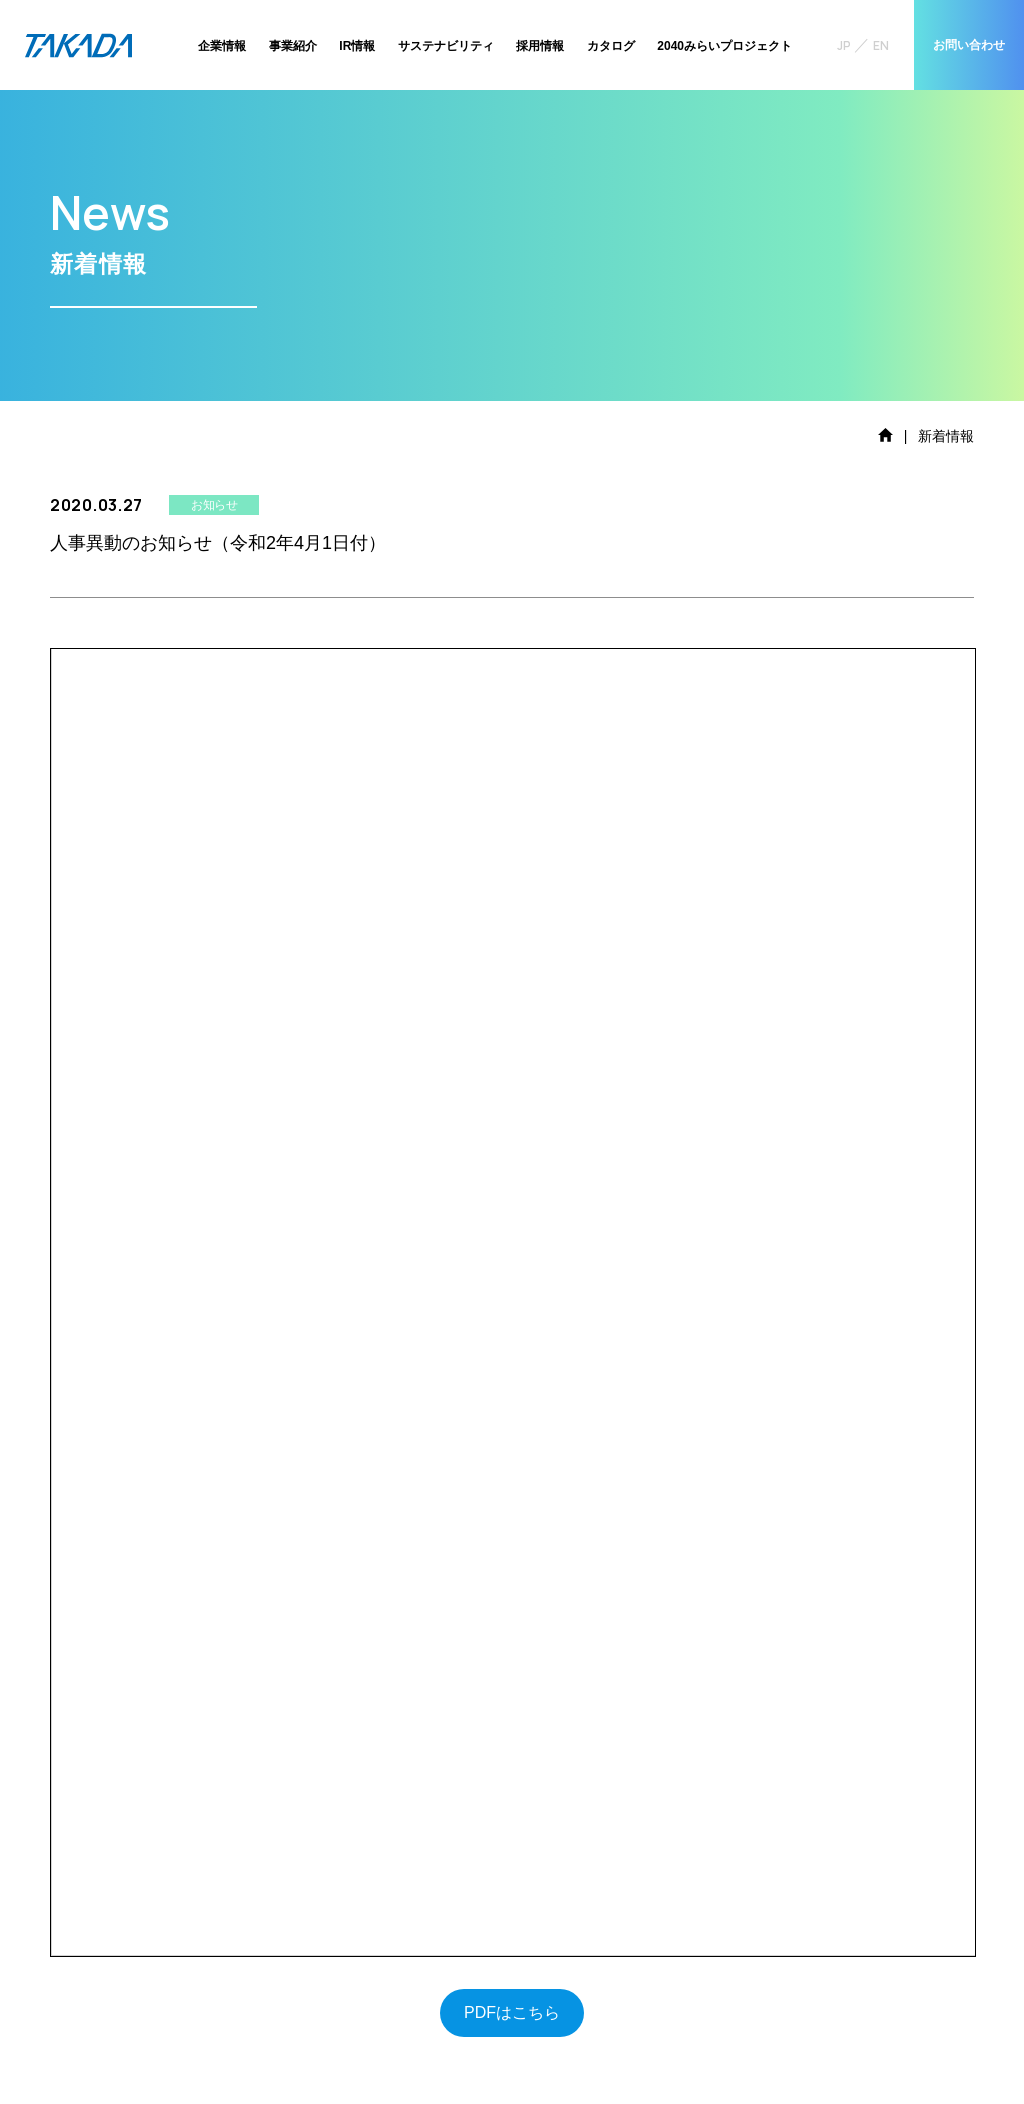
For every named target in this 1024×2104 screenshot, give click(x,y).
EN (881, 45)
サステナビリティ (446, 46)
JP (844, 45)
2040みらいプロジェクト (724, 46)
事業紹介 (293, 46)
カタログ (611, 46)
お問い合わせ (969, 45)
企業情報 (222, 46)
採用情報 (540, 46)
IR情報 (357, 46)
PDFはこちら (512, 2012)
